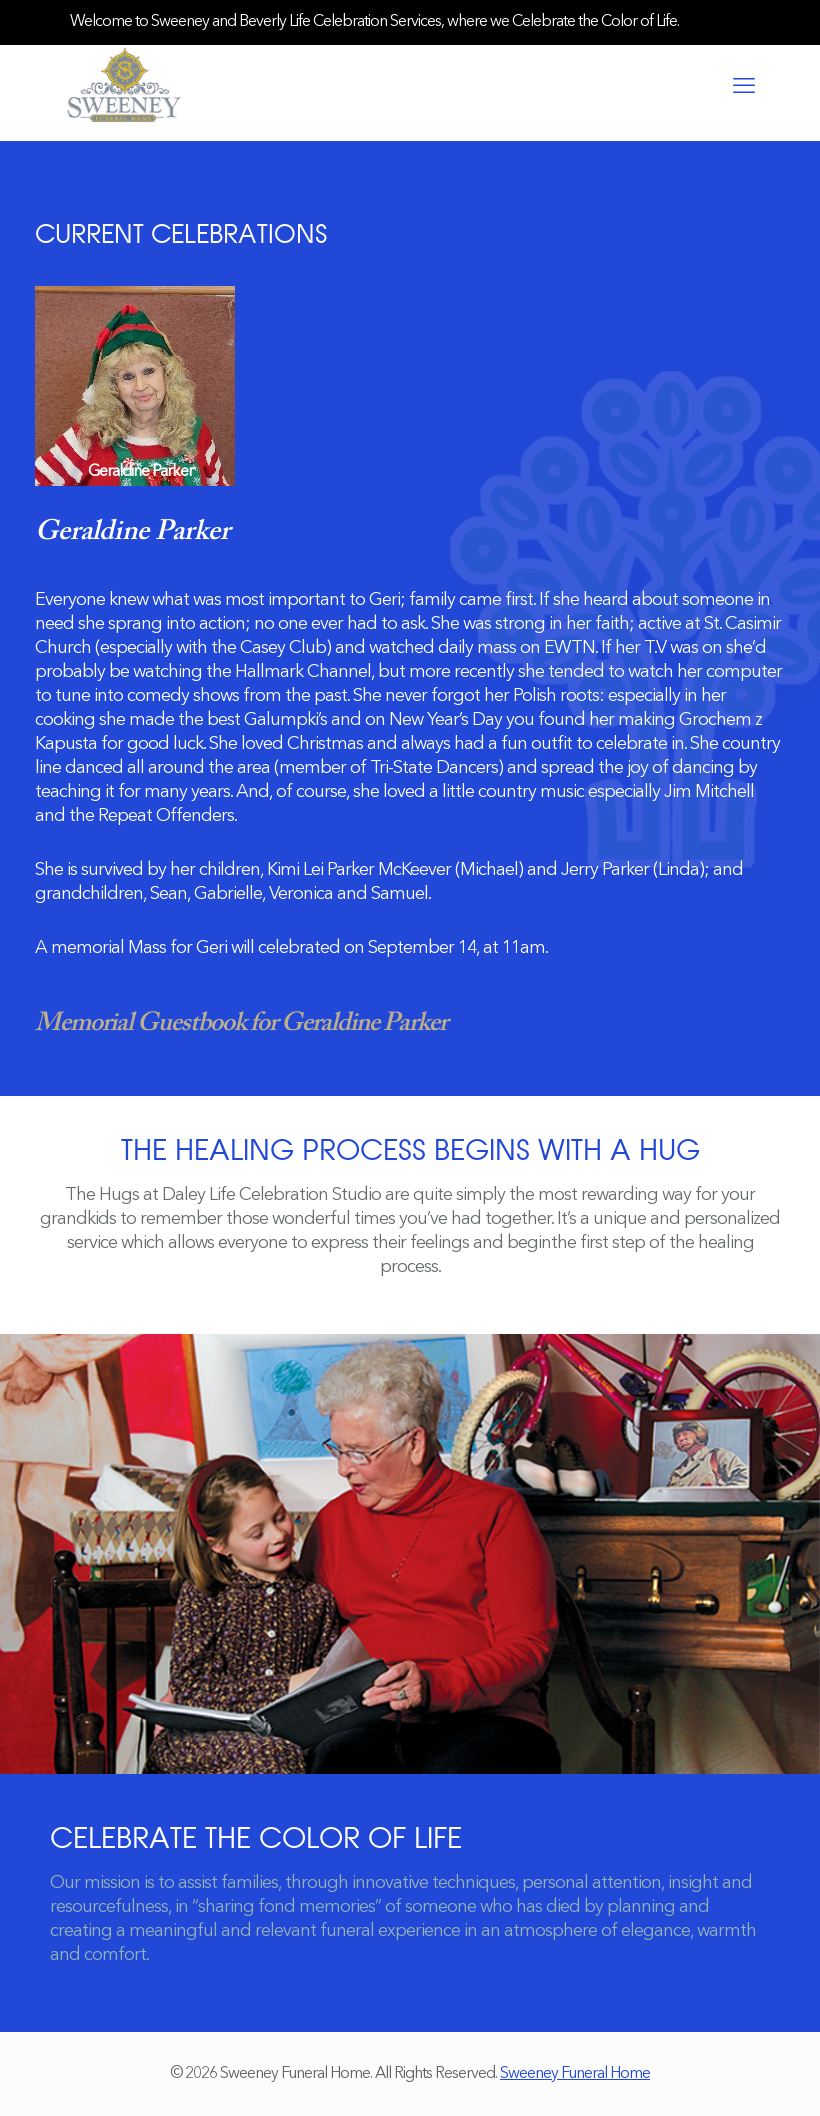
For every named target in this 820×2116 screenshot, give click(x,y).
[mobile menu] (743, 87)
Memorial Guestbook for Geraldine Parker (241, 1024)
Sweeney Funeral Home (575, 2074)
